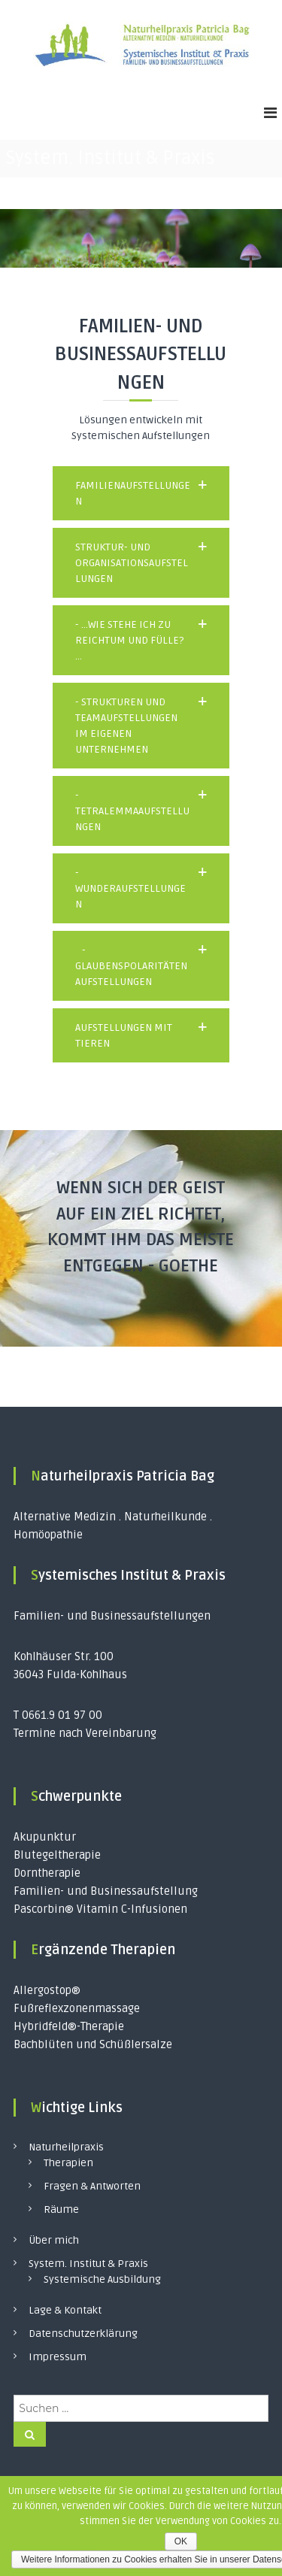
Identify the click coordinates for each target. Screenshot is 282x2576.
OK (180, 2541)
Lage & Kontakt (65, 2310)
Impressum (57, 2356)
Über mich (54, 2240)
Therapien (68, 2162)
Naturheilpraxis (66, 2147)
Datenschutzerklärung (83, 2333)
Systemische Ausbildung (102, 2279)
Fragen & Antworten (92, 2186)
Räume (61, 2209)
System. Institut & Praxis (88, 2263)
